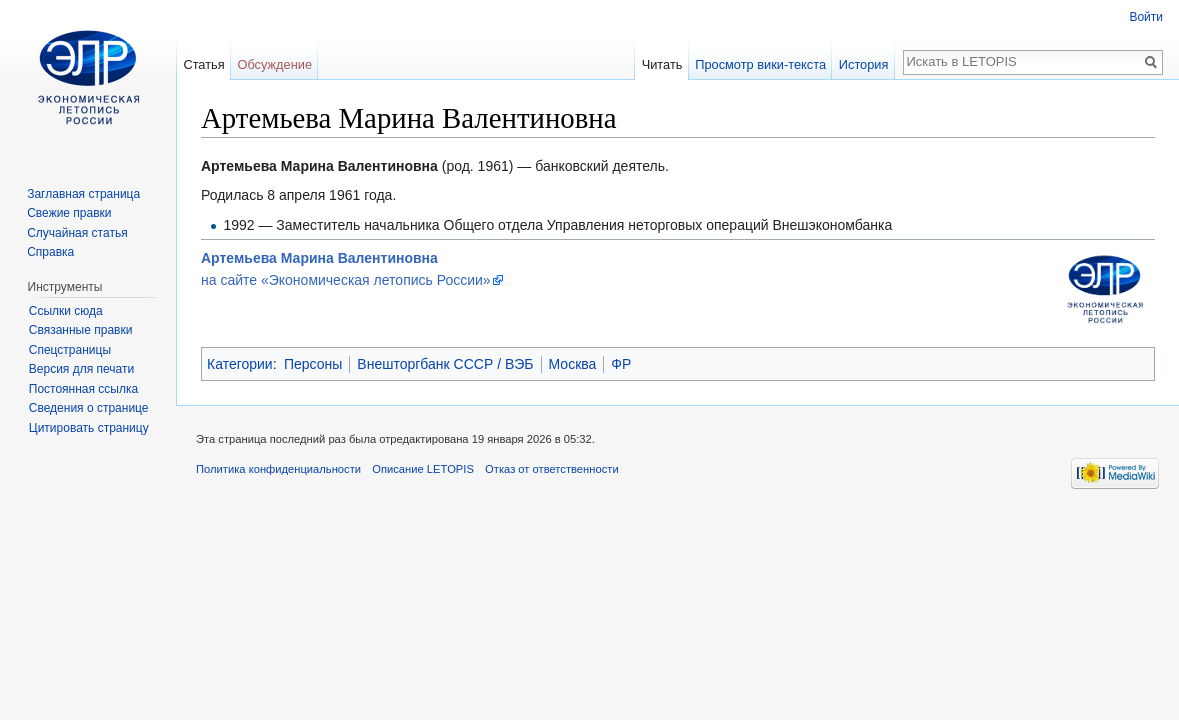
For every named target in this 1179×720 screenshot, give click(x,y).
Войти (1146, 17)
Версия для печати (81, 369)
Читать (662, 64)
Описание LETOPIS (423, 469)
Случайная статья (77, 233)
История (864, 64)
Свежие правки (69, 213)
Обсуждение (274, 64)
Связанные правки (81, 330)
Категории (240, 364)
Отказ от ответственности (552, 469)
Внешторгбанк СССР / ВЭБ (445, 364)
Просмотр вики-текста (760, 64)
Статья (203, 64)
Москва (573, 364)
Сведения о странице (89, 408)
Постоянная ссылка (83, 389)
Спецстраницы (70, 350)
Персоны (313, 364)
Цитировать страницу (89, 428)
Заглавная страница (83, 194)
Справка (50, 252)
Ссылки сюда (66, 311)
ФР (621, 364)
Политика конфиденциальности (278, 469)
